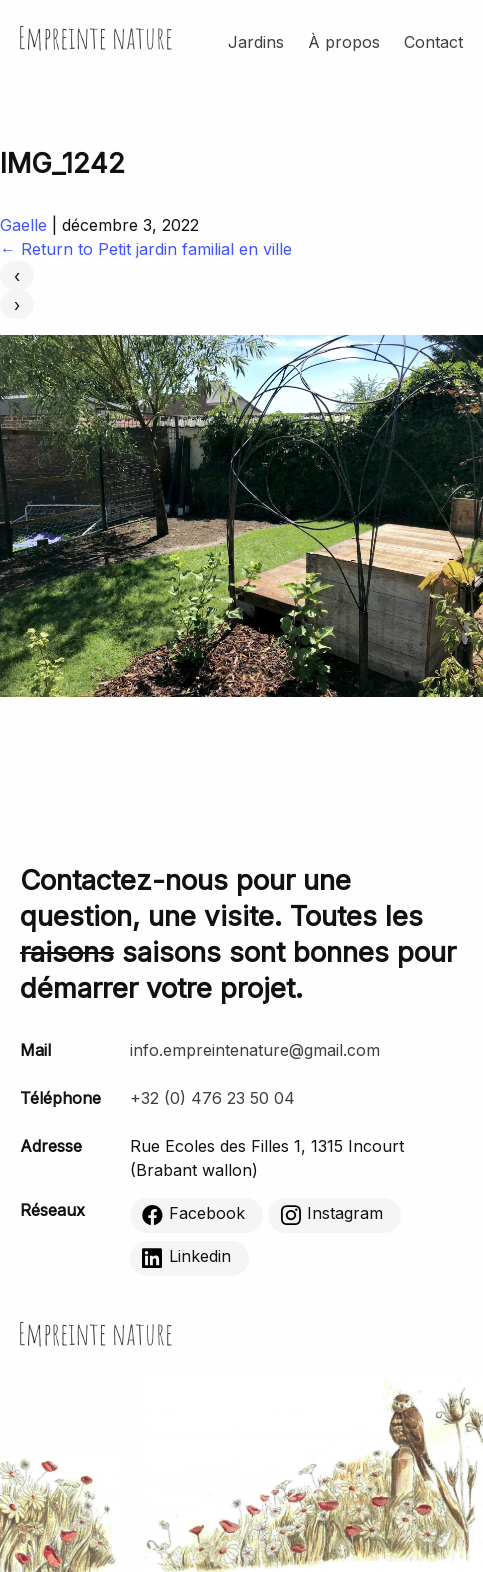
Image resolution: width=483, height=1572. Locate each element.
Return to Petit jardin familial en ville (146, 249)
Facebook (193, 1214)
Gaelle (23, 225)
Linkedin (186, 1257)
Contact (433, 42)
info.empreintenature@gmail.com (255, 1050)
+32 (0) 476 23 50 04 (212, 1098)
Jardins (256, 42)
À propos (344, 42)
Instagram (331, 1214)
